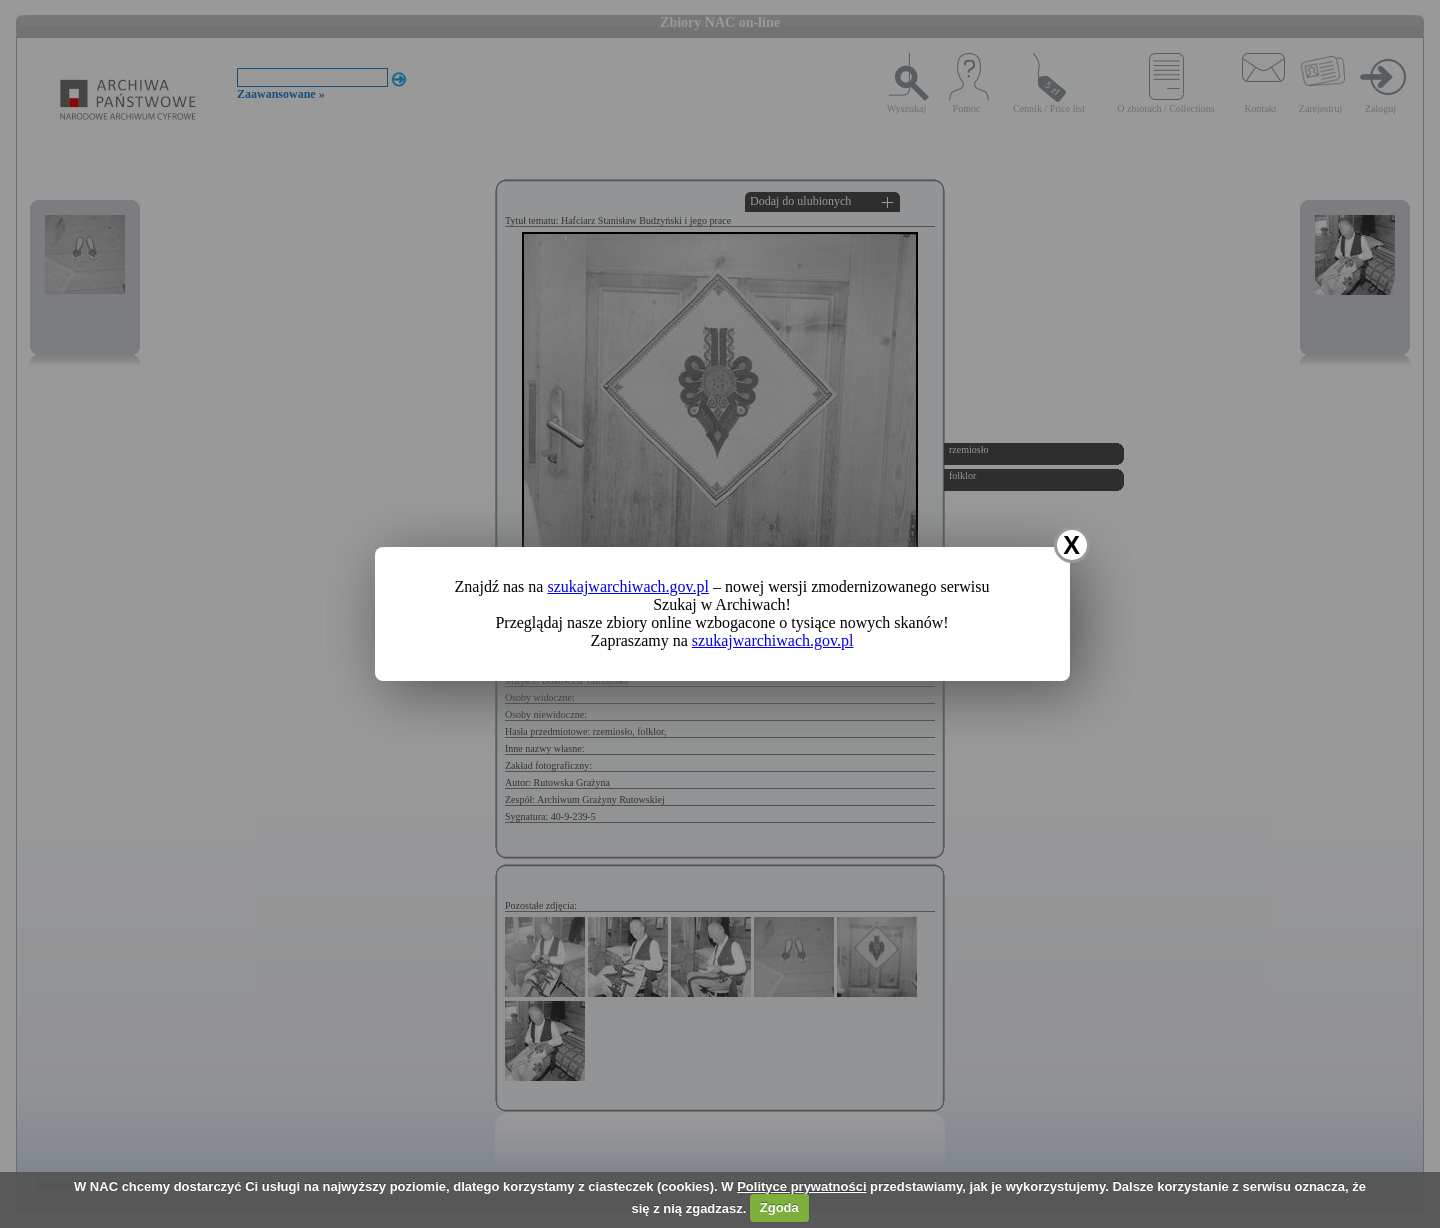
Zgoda (779, 1207)
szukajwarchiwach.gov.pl (628, 586)
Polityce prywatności (801, 1186)
